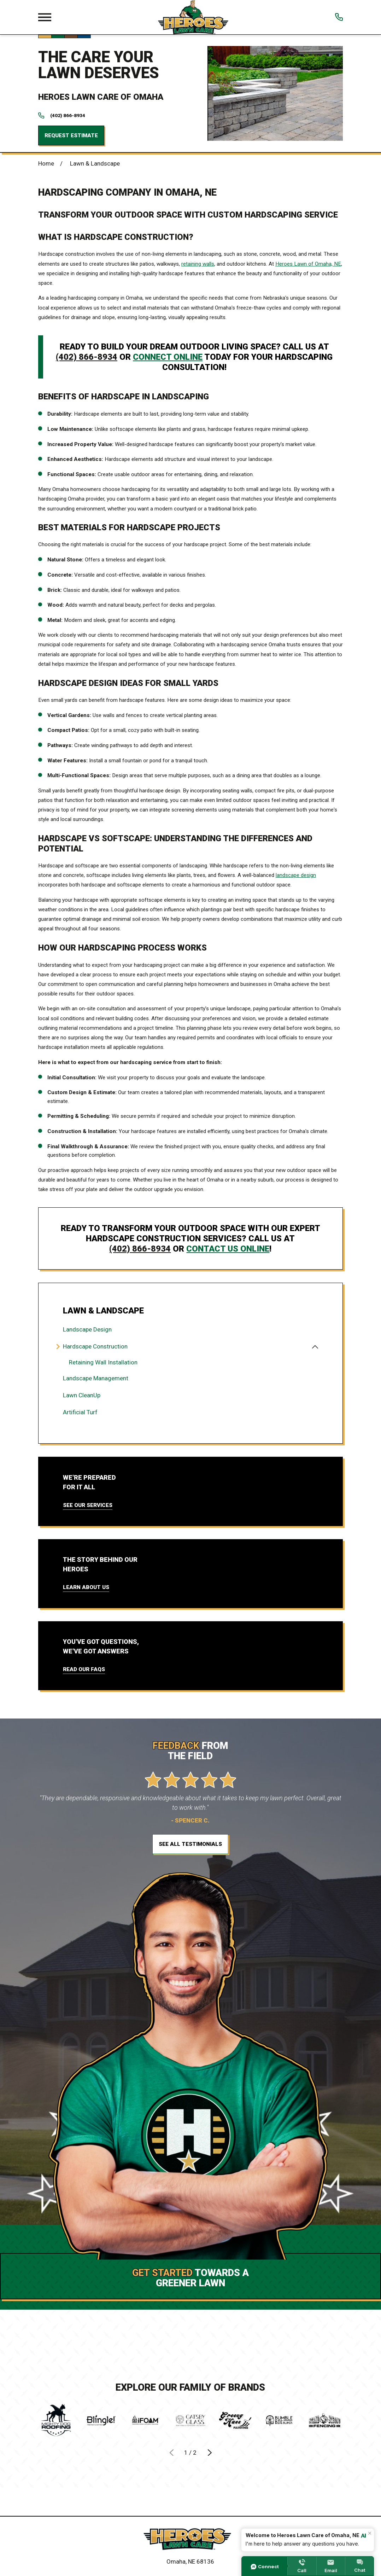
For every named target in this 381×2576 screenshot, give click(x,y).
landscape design (296, 875)
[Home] (190, 2539)
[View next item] (209, 2452)
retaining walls (197, 264)
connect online (168, 357)
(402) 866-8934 (67, 115)
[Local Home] (193, 17)
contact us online (227, 1249)
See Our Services (87, 1505)
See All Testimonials (190, 1844)
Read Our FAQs (84, 1669)
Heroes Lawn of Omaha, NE (308, 264)
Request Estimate (71, 135)
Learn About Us (86, 1587)
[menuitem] (190, 1329)
